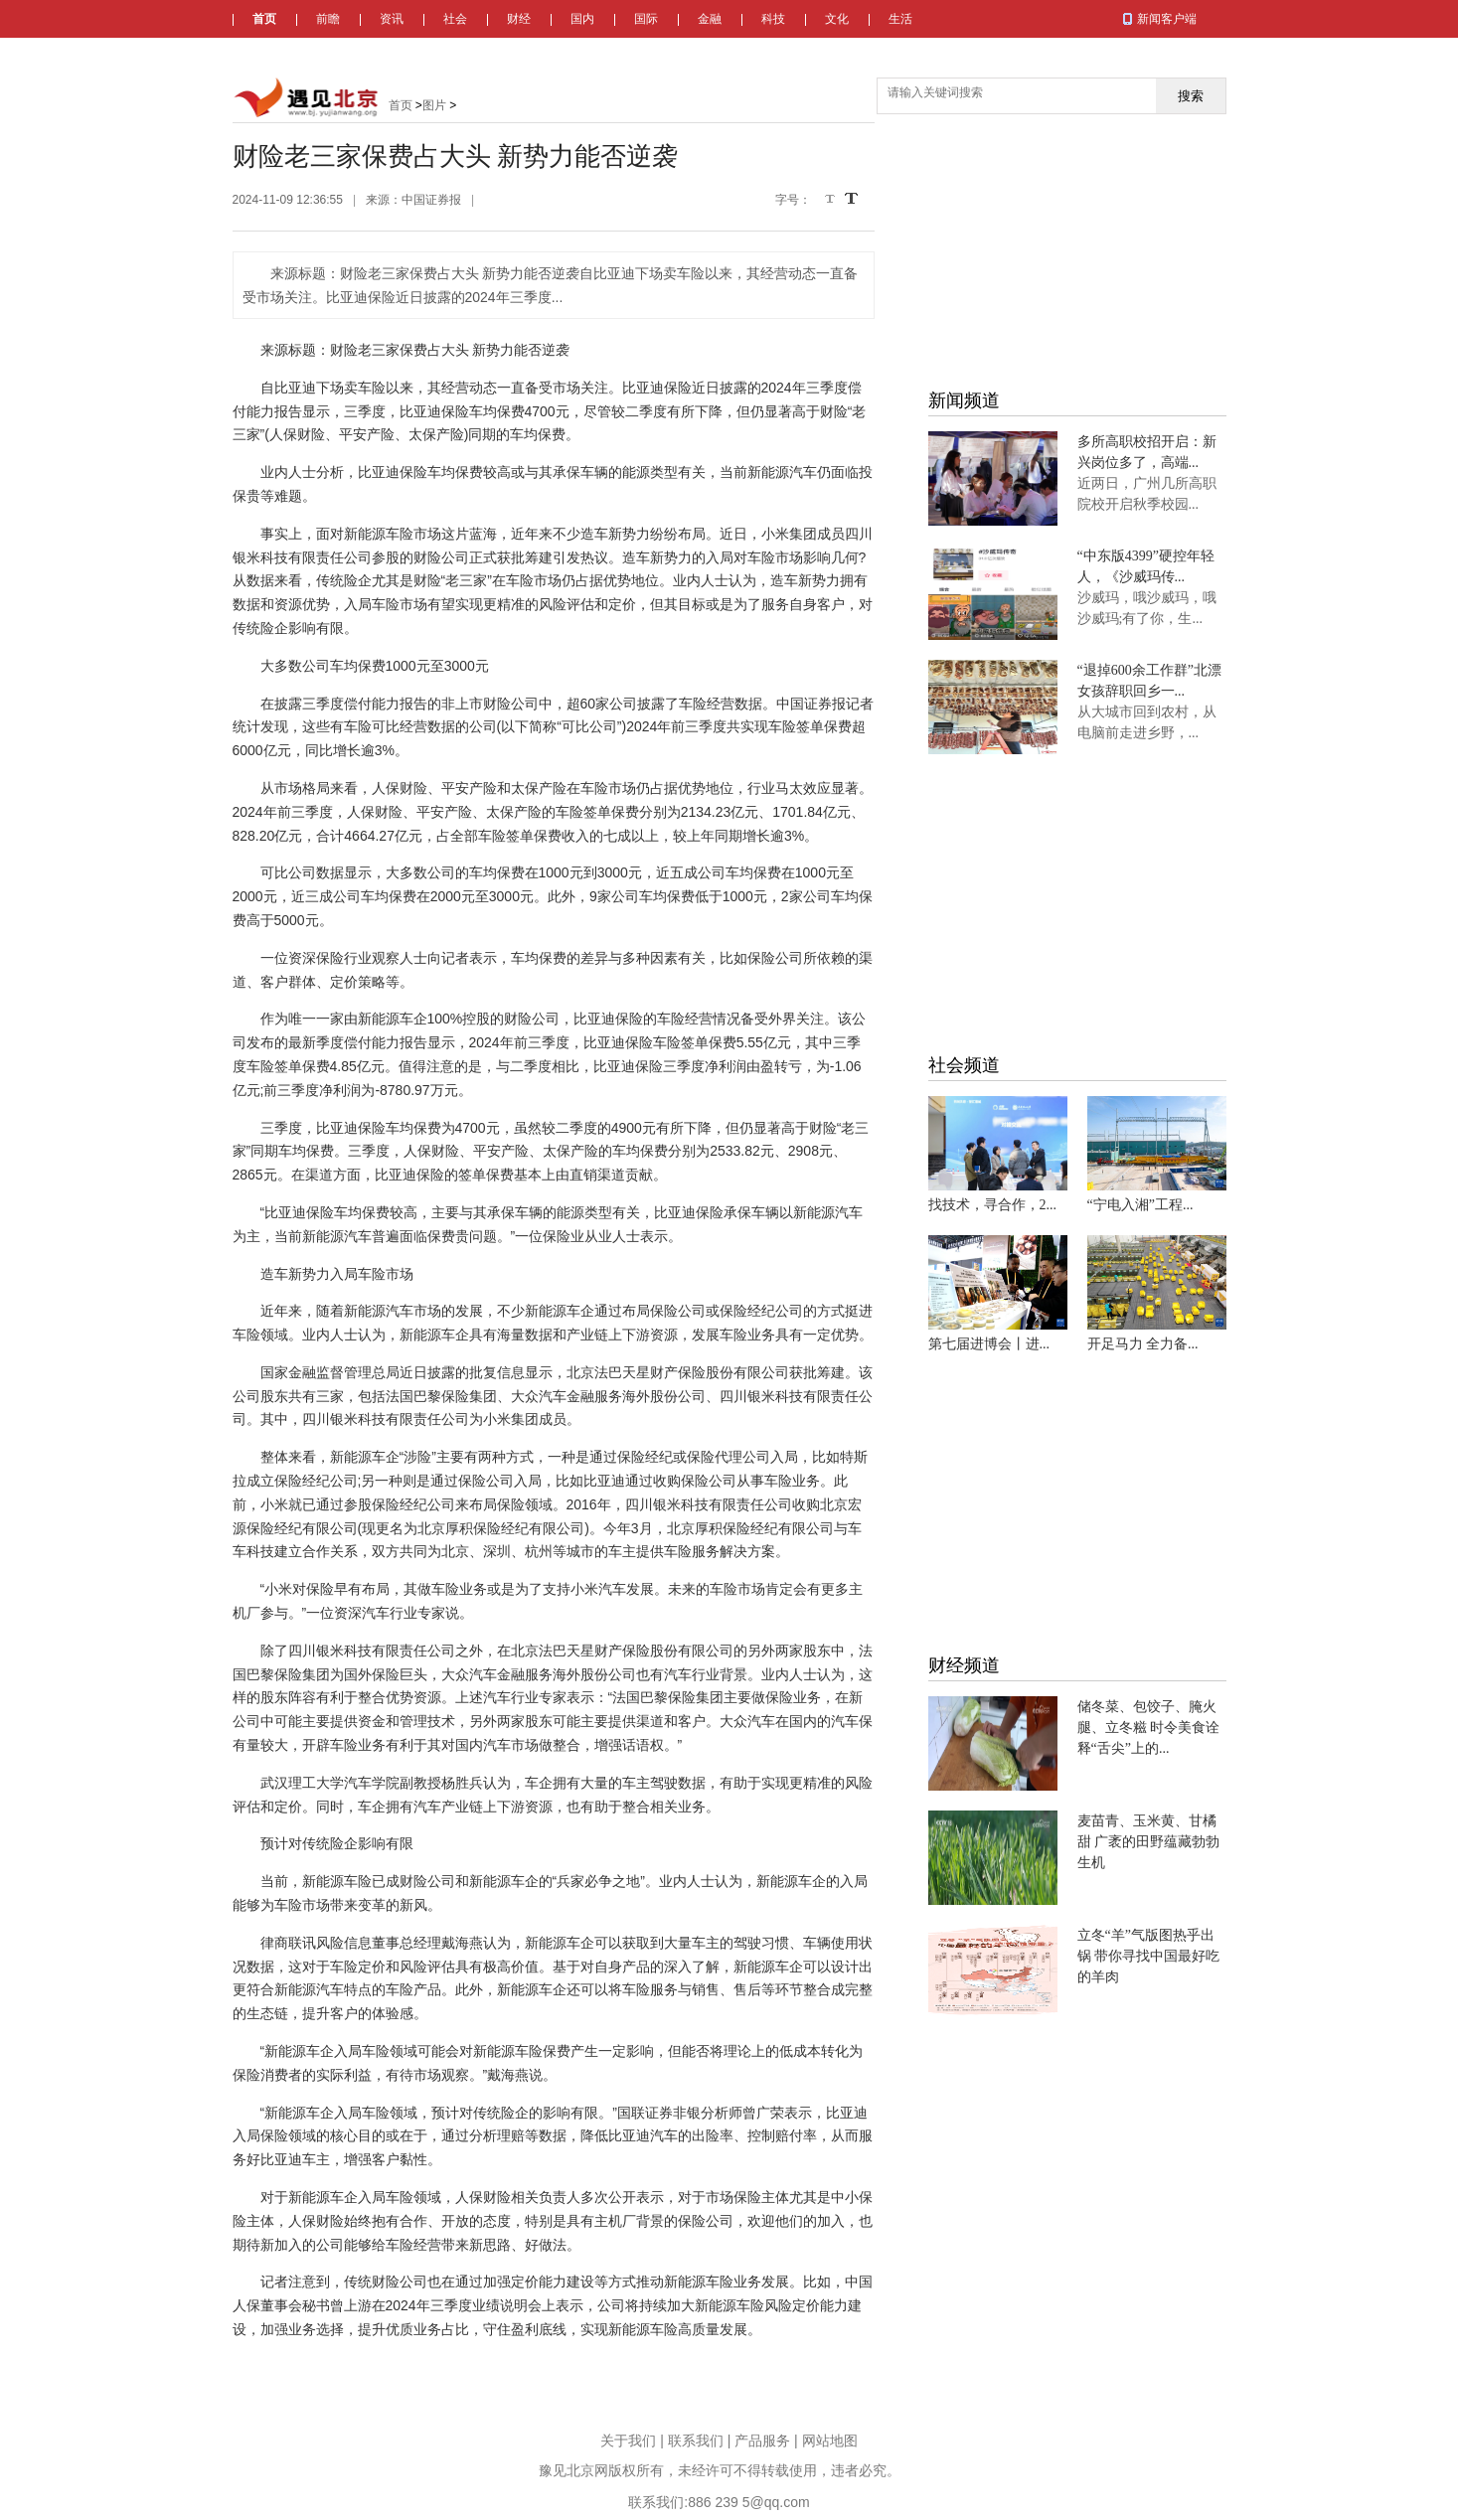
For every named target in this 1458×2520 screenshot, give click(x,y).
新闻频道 (964, 400)
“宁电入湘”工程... (1140, 1204)
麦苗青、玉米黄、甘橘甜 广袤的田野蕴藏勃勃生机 (1148, 1841)
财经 (519, 19)
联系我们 (696, 2440)
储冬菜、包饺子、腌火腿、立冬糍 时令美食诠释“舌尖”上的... (1148, 1727)
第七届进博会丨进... (989, 1344)
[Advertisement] (1077, 238)
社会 (455, 19)
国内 (582, 19)
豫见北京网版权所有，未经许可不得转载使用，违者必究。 (719, 2470)
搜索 (1191, 95)
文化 (837, 19)
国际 (646, 19)
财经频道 (964, 1665)
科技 (773, 19)
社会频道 (964, 1065)
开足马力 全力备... (1143, 1344)
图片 (434, 105)
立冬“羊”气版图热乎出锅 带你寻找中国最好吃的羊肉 (1148, 1956)
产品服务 (762, 2440)
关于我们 (628, 2440)
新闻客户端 (1167, 19)
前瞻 (328, 19)
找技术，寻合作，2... (992, 1204)
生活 (900, 19)
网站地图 (830, 2440)
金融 (710, 19)
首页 (264, 19)
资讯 (392, 19)
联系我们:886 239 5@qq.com (718, 2502)
